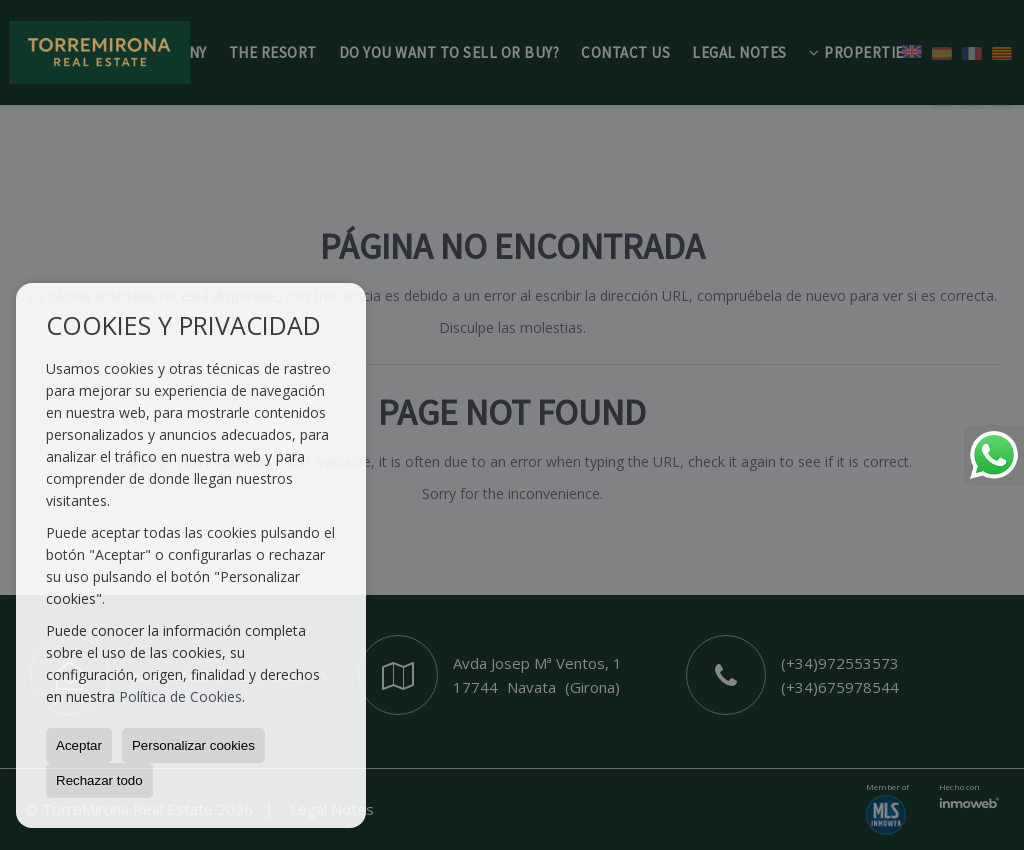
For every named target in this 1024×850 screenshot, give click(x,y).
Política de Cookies (180, 696)
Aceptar (79, 745)
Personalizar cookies (193, 745)
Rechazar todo (99, 780)
